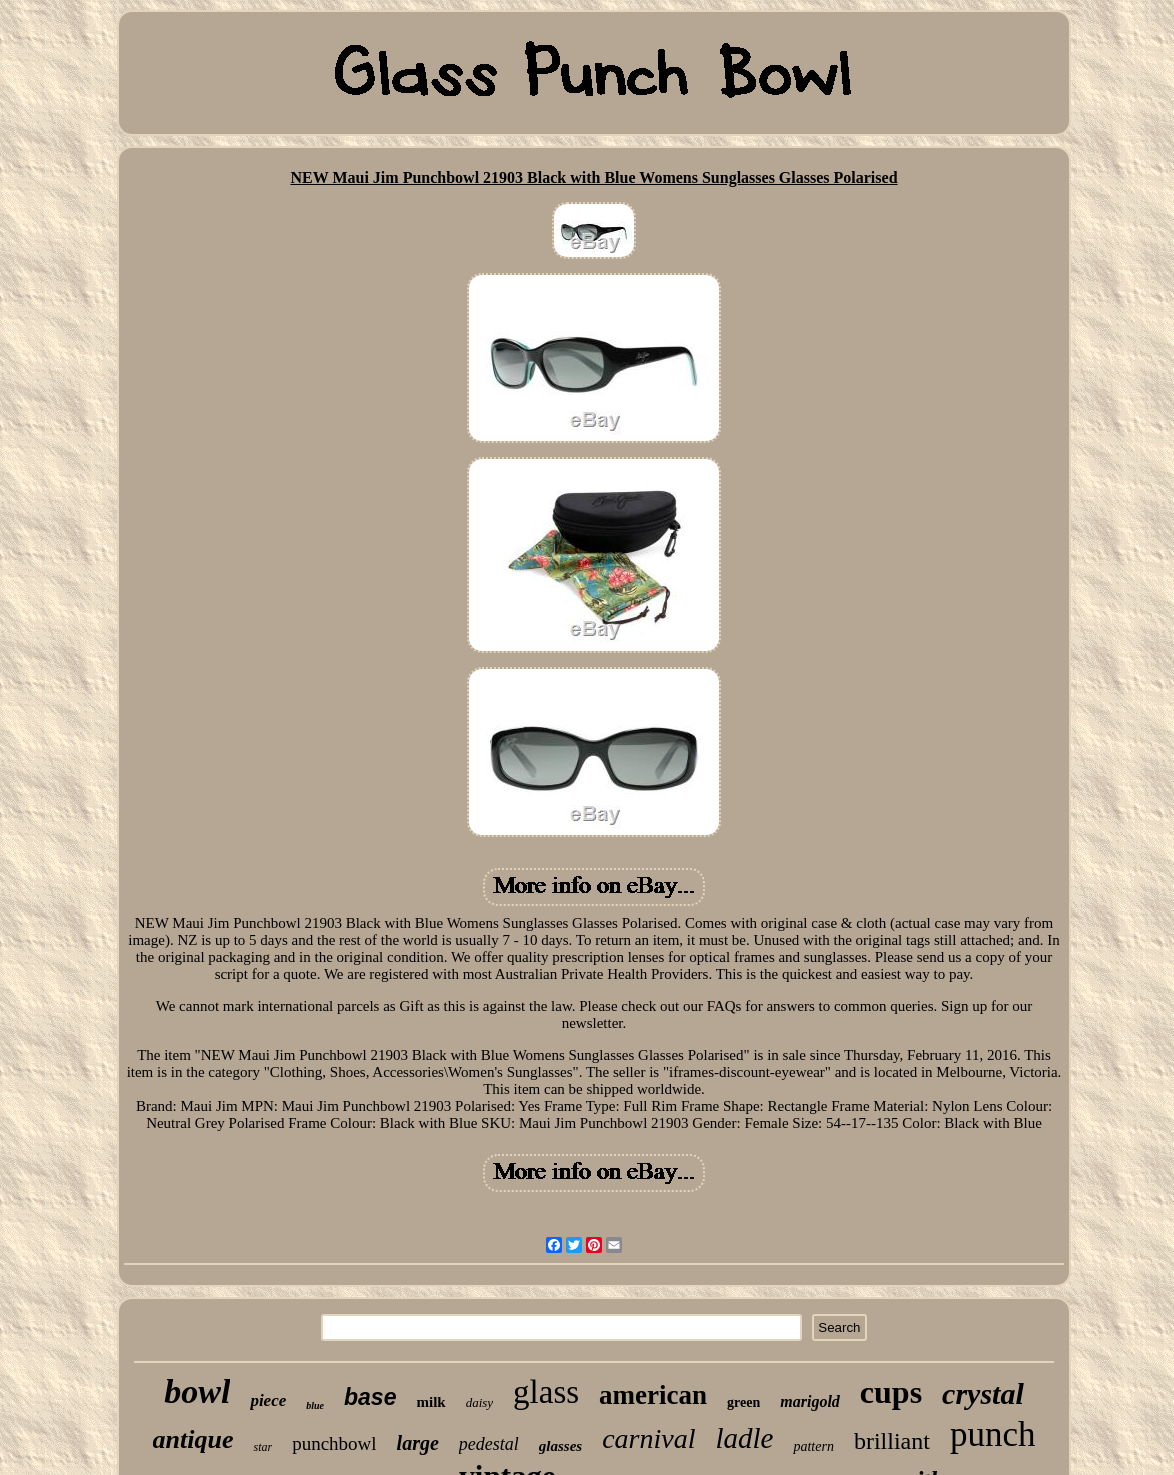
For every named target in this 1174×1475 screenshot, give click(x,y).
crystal (983, 1393)
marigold (810, 1401)
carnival (648, 1438)
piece (268, 1400)
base (370, 1397)
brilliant (892, 1441)
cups (891, 1392)
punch (993, 1434)
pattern (813, 1446)
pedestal (489, 1444)
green (743, 1402)
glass (546, 1392)
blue (315, 1405)
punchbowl (334, 1443)
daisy (479, 1402)
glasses (560, 1446)
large (418, 1443)
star (262, 1447)
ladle (744, 1438)
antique (193, 1439)
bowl (197, 1391)
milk (430, 1402)
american (653, 1395)
